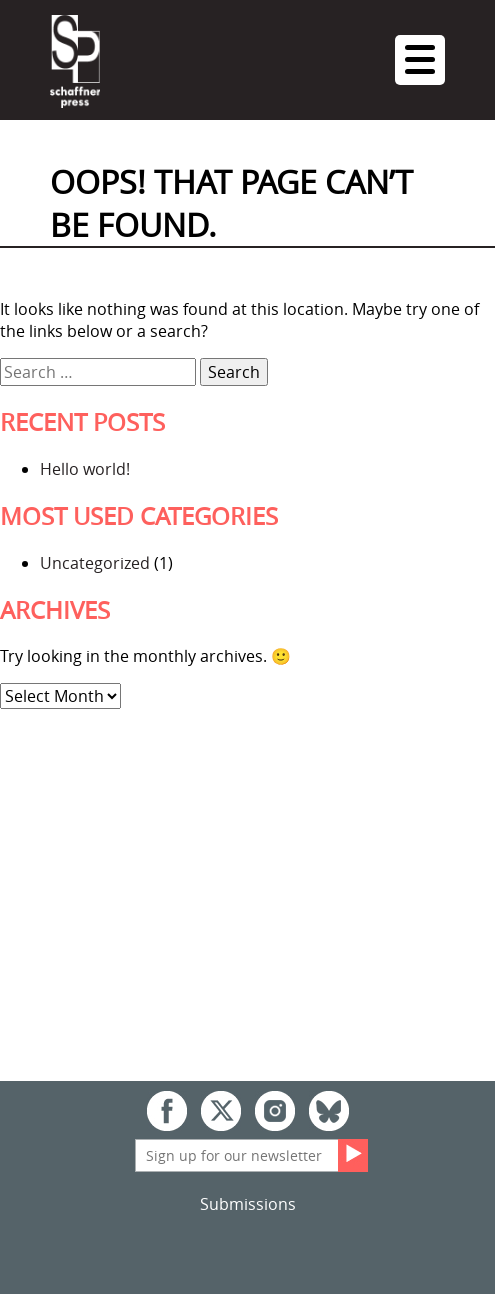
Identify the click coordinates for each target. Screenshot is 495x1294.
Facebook (167, 1111)
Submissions (248, 1204)
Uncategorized (95, 563)
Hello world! (85, 469)
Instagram (275, 1111)
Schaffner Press (75, 61)
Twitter (221, 1111)
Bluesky (329, 1111)
